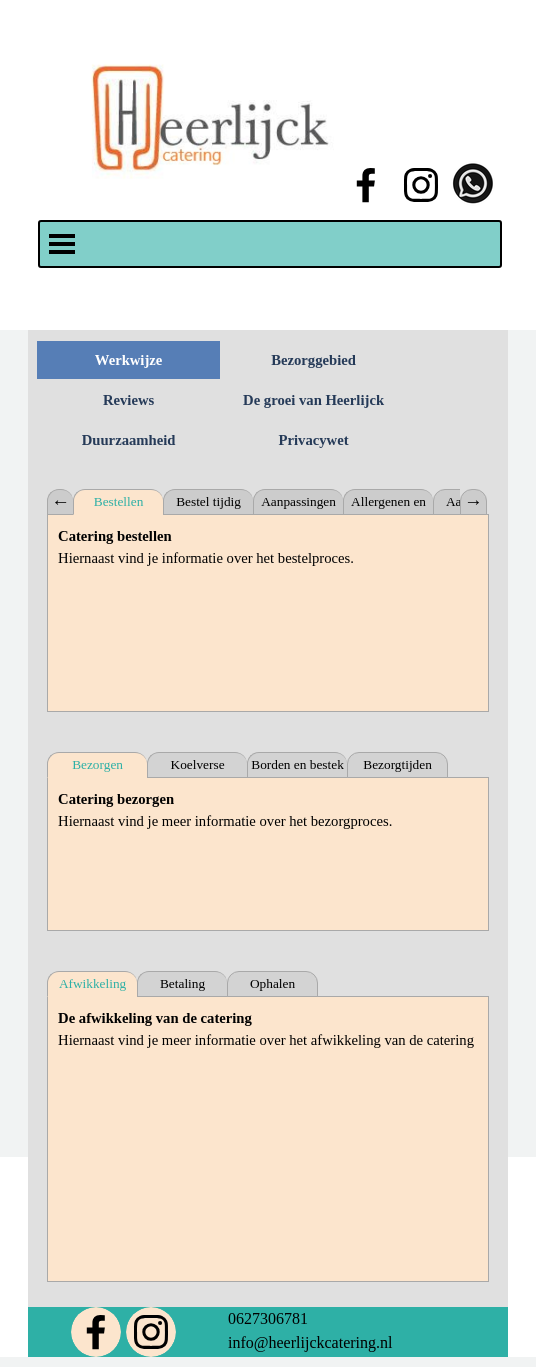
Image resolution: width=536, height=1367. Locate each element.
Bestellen (119, 501)
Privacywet (314, 440)
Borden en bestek (297, 764)
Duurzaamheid (129, 440)
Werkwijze (129, 360)
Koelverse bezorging (198, 767)
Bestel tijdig (208, 501)
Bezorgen (97, 764)
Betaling (182, 983)
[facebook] (366, 185)
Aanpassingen (298, 501)
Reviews (128, 400)
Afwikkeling (92, 983)
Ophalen (272, 983)
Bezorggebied (313, 360)
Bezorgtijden (397, 764)
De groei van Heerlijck (313, 400)
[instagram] (421, 185)
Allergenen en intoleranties (388, 504)
